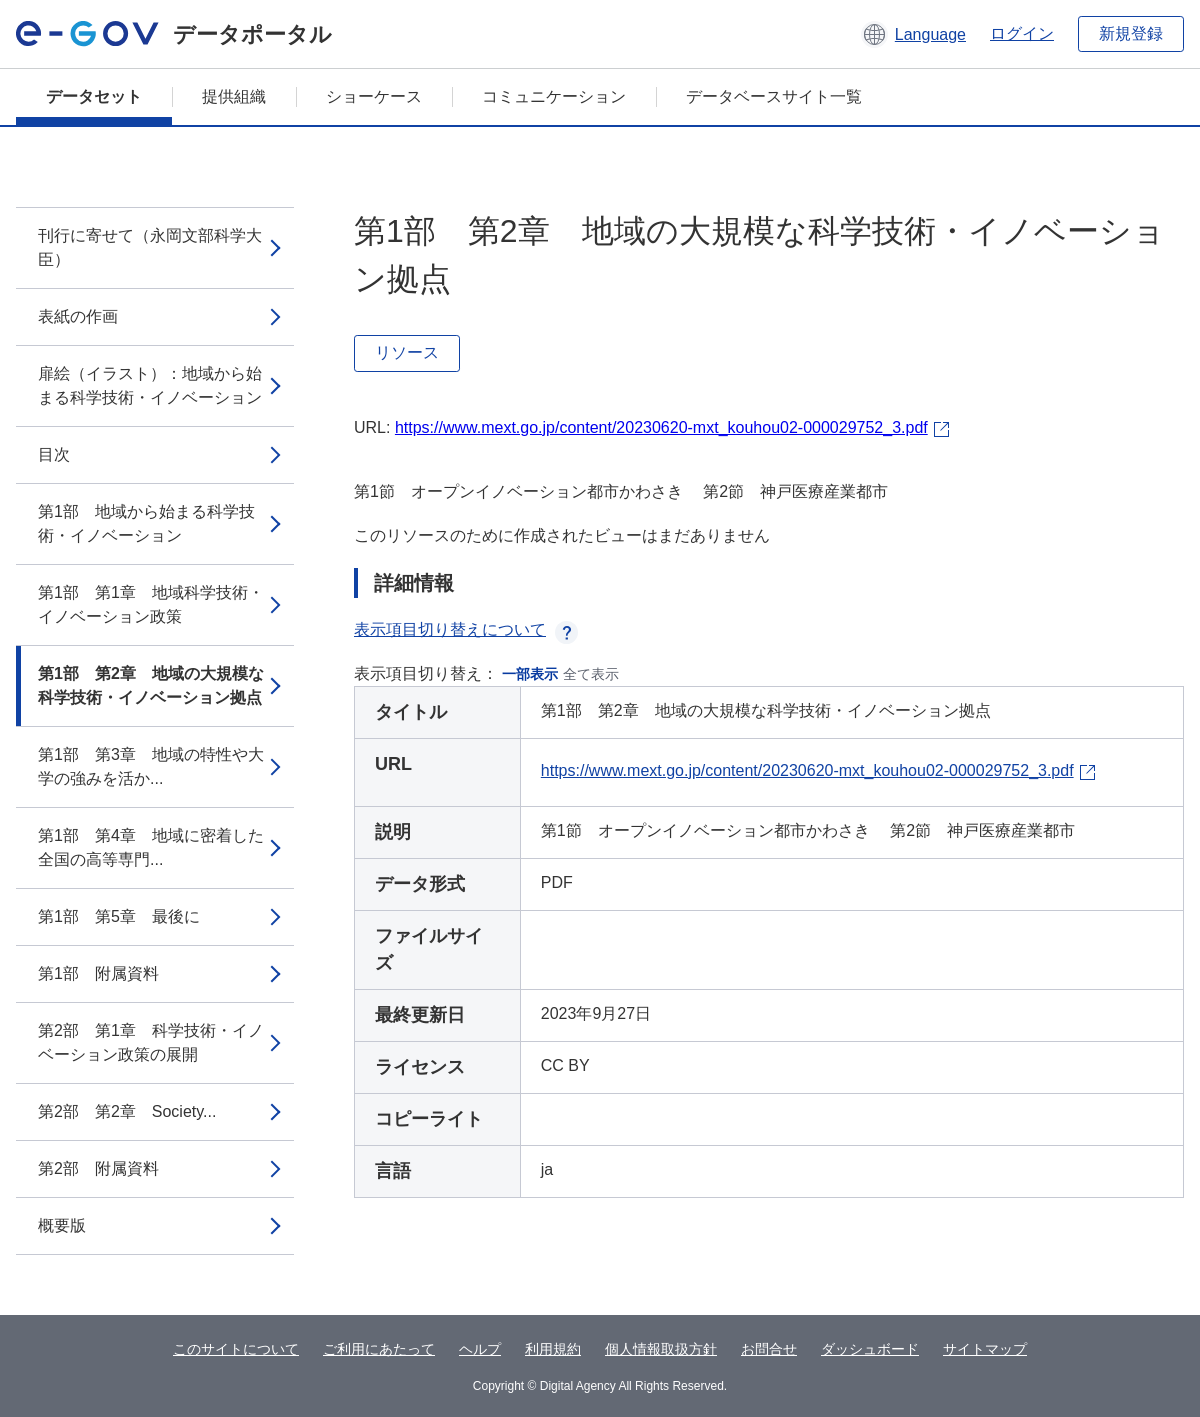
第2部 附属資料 (98, 1168)
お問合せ (769, 1349)
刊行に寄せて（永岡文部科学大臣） (150, 247)
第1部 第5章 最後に (119, 916)
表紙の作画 (78, 316)
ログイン (1022, 33)
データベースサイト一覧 (774, 96)
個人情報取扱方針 (661, 1349)
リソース (407, 352)
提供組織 (234, 96)
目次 (54, 454)
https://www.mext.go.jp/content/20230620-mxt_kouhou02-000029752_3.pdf (661, 427)
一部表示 (530, 674)
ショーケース (374, 96)
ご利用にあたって (379, 1349)
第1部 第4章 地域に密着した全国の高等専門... (151, 847)
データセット (94, 96)
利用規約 (553, 1349)
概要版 (62, 1225)
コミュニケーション (554, 96)
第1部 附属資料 (98, 973)
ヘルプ (480, 1349)
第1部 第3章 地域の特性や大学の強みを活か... (151, 766)
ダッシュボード (870, 1349)
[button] (913, 34)
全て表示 (591, 674)
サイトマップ (985, 1349)
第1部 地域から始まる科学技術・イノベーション (146, 523)
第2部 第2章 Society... (127, 1111)
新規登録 (1131, 33)
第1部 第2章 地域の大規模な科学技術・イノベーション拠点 (151, 685)
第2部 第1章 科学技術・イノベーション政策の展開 (151, 1042)
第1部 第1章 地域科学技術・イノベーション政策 (151, 604)
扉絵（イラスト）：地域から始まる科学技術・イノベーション (150, 385)
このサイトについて (236, 1349)
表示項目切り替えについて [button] (466, 629)
